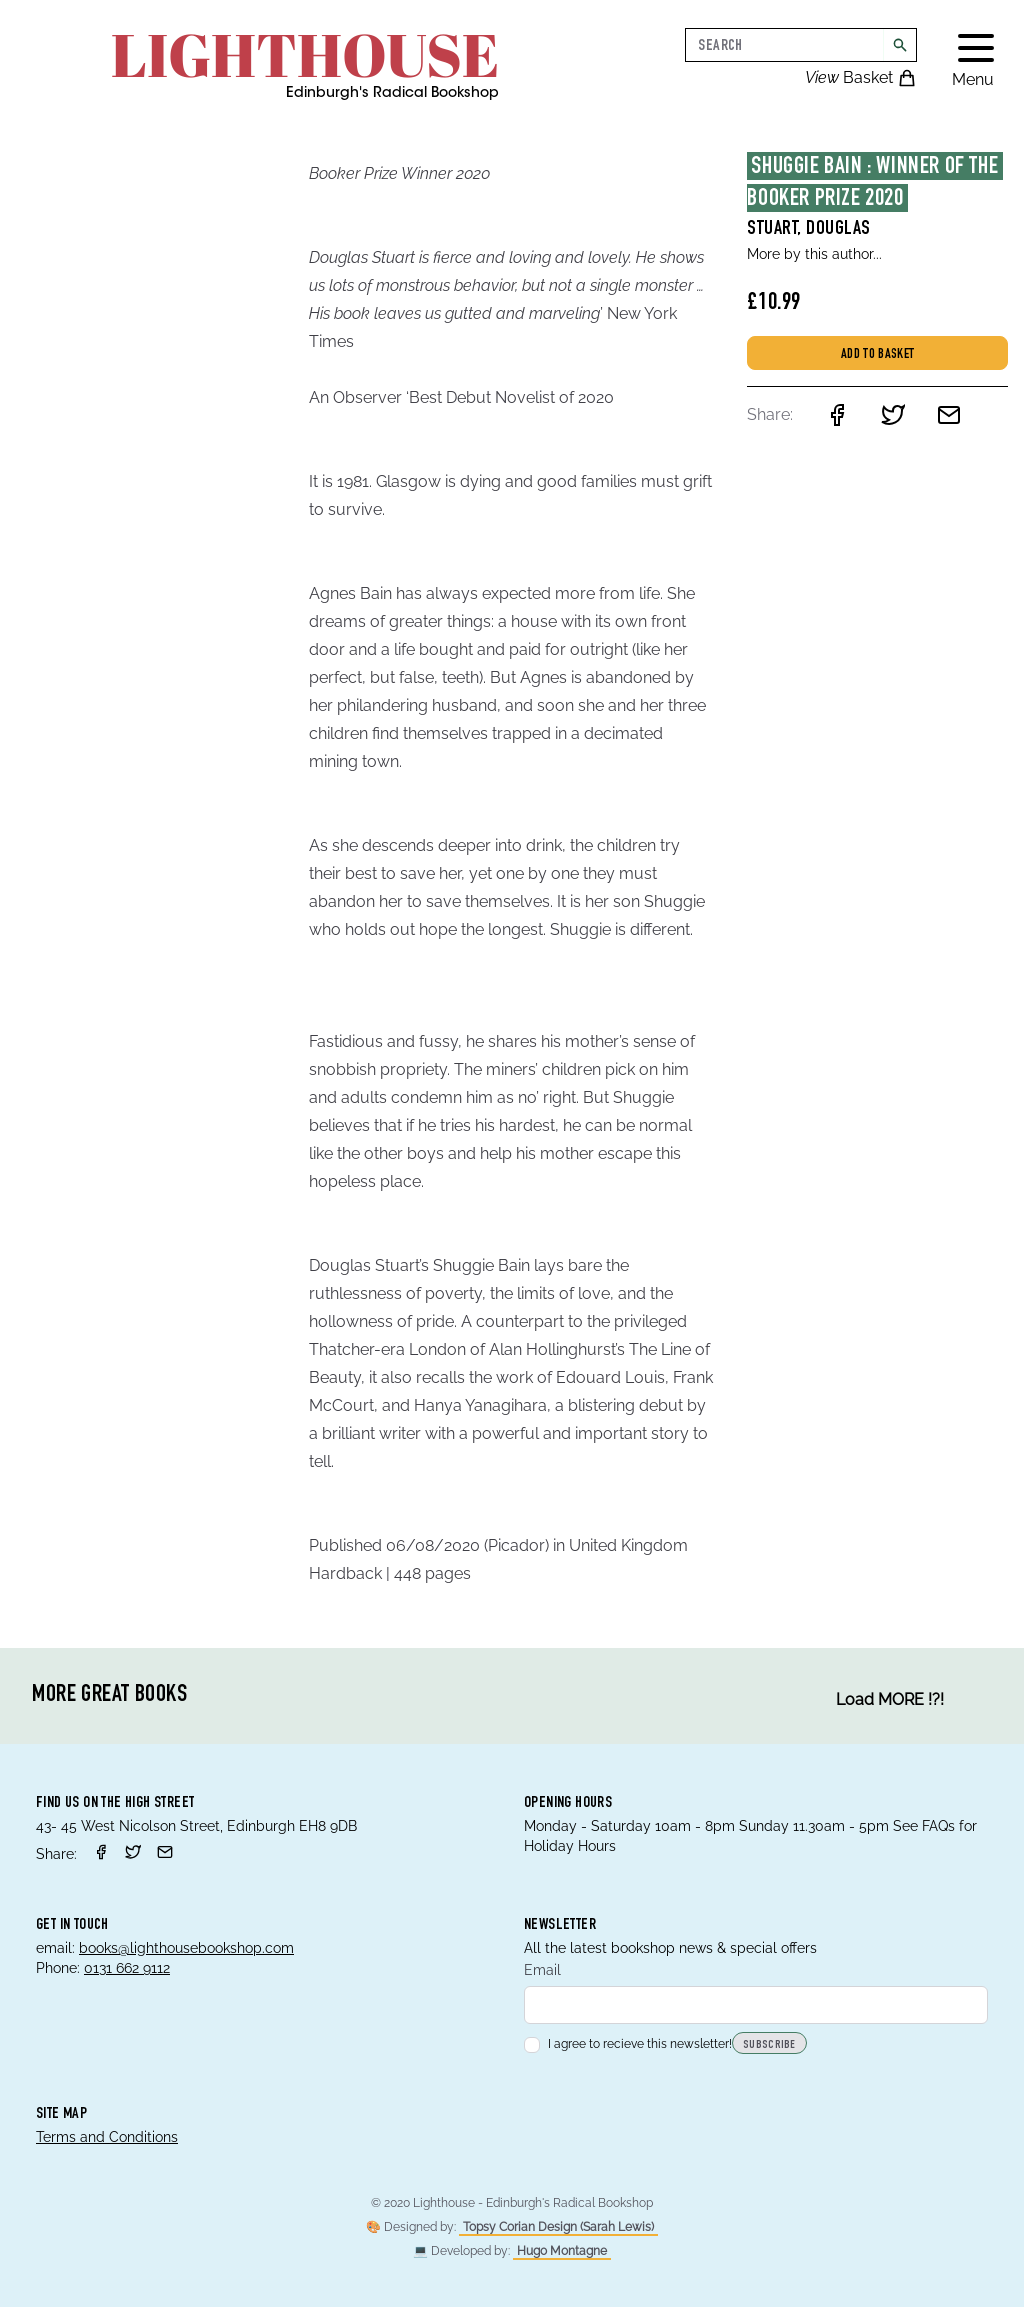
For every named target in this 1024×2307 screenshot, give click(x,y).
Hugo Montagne (562, 2251)
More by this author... (814, 254)
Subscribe (769, 2045)
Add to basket (878, 355)
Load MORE (890, 1700)
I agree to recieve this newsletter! (628, 2044)
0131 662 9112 (127, 1968)
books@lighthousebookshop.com (186, 1948)
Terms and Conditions (107, 2137)
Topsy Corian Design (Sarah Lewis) (558, 2227)
